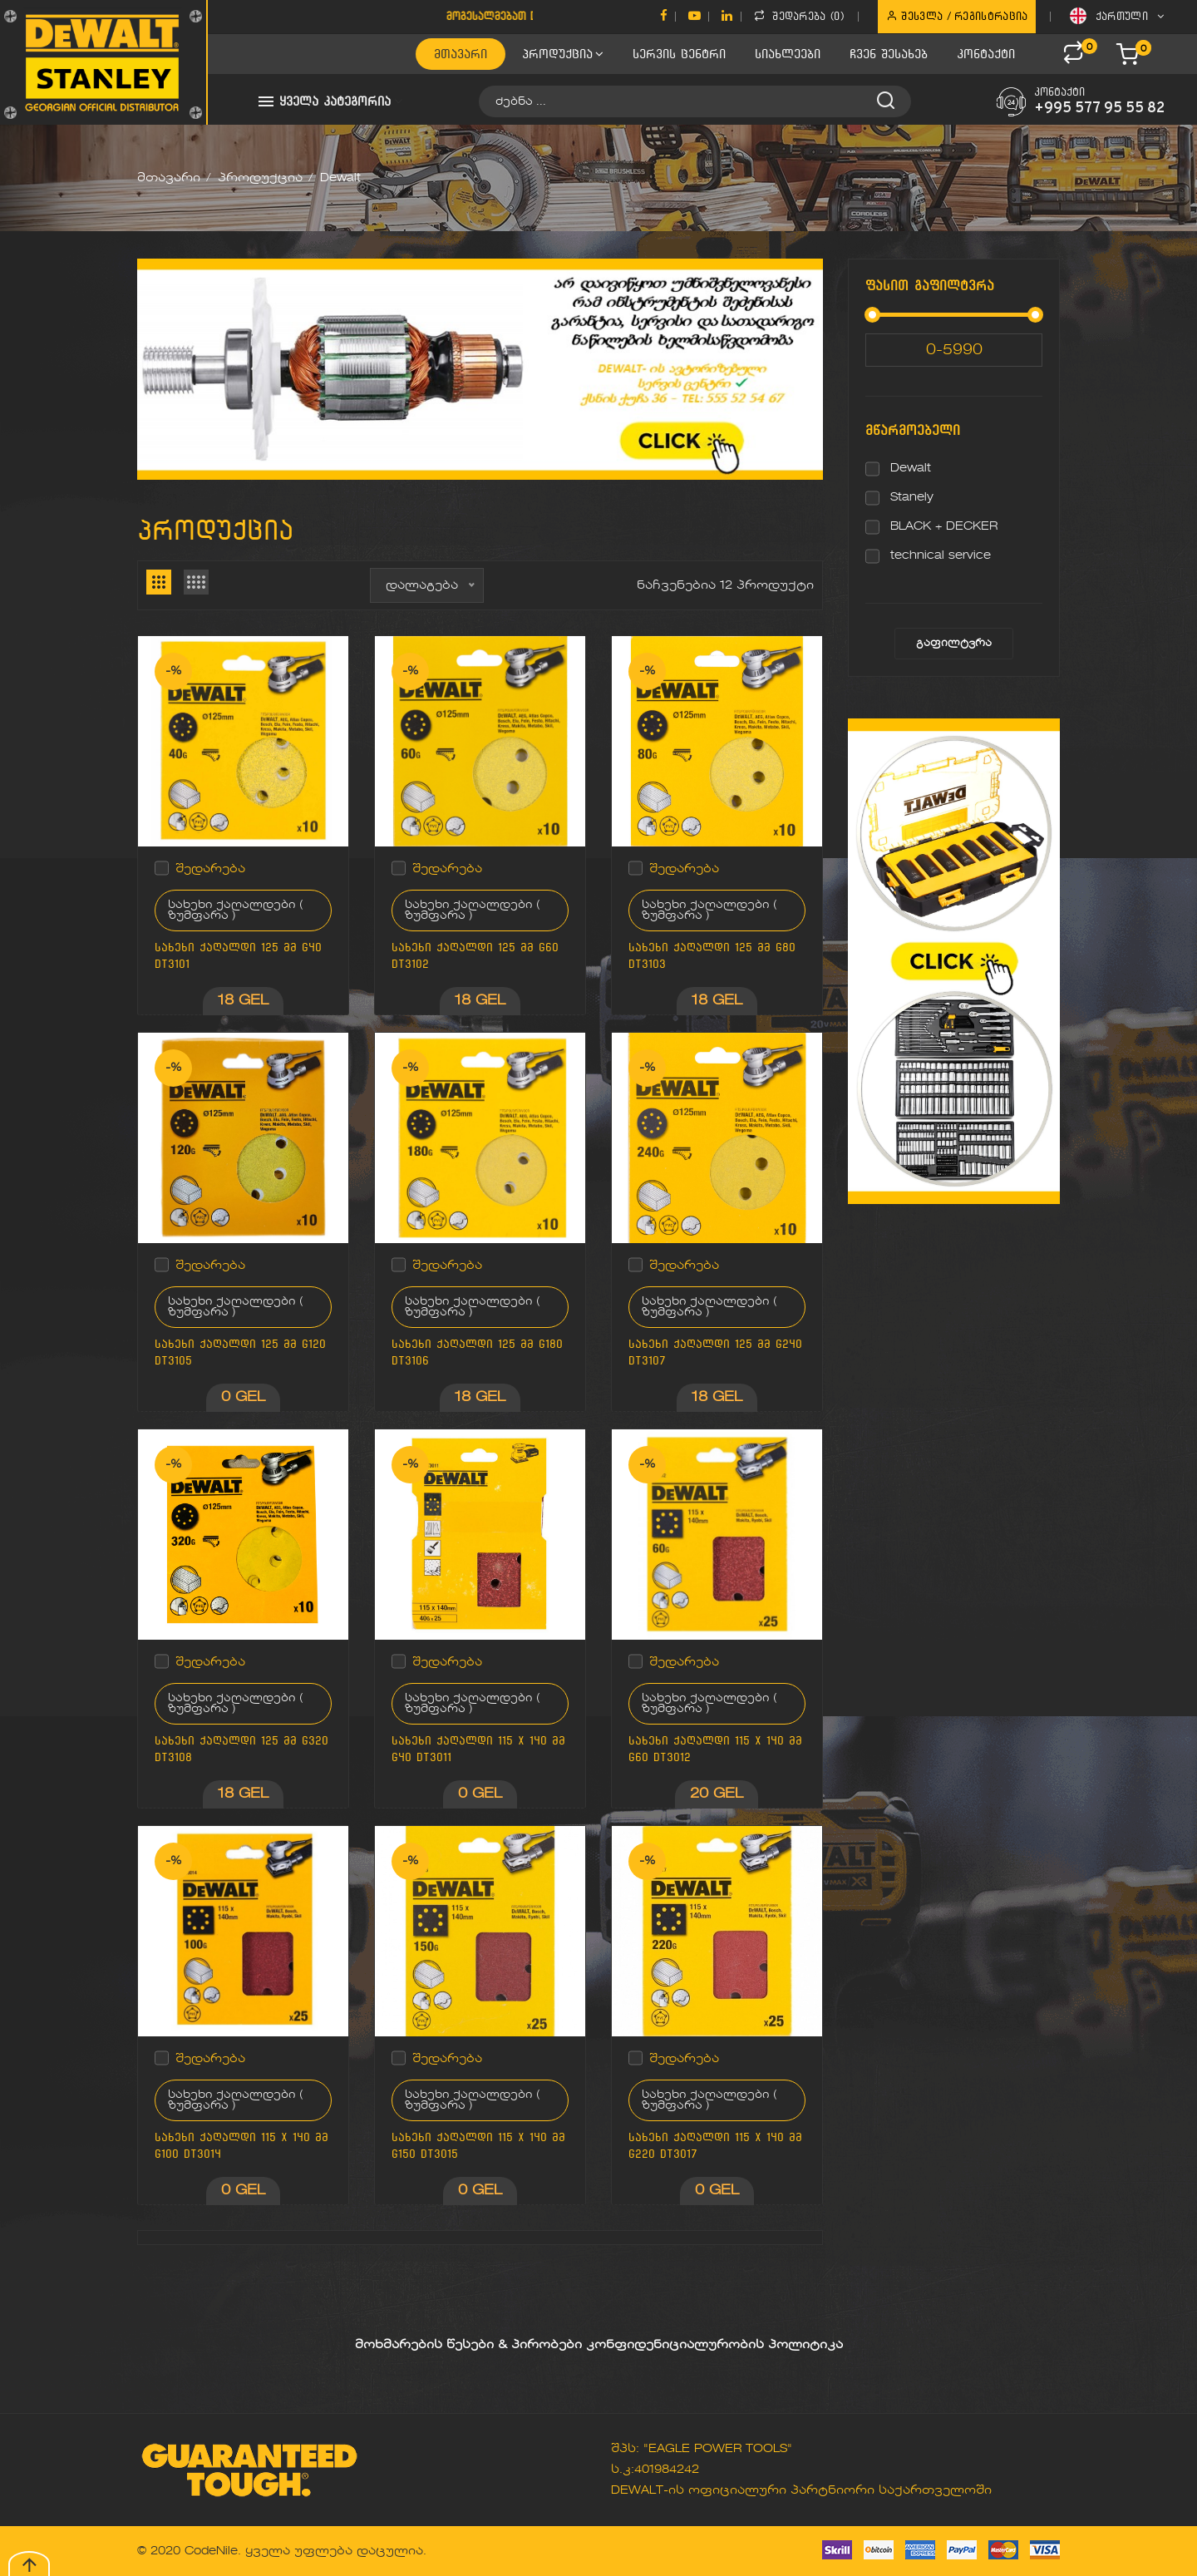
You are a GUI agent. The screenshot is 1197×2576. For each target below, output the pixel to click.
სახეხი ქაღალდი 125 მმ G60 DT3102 (475, 956)
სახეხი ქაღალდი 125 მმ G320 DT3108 (241, 1749)
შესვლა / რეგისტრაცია (957, 16)
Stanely (911, 497)
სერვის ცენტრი (679, 54)
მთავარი (460, 54)
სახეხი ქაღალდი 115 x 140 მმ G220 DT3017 (715, 2145)
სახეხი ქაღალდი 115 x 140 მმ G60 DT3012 (715, 1749)
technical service (940, 555)
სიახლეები (787, 54)
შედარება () (799, 16)
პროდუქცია (562, 53)
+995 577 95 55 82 (1099, 108)
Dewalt (910, 468)
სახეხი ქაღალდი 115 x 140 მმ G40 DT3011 (478, 1749)
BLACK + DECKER (944, 526)
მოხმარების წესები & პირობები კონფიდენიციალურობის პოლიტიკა (599, 2345)
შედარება (210, 869)
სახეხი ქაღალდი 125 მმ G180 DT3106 (477, 1352)
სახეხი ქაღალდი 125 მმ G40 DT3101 (238, 956)
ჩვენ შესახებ (889, 54)
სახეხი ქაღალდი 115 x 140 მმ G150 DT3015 (478, 2145)
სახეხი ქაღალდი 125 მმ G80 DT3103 (712, 956)
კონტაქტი (986, 54)
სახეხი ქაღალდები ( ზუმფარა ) (235, 910)
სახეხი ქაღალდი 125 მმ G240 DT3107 (715, 1352)
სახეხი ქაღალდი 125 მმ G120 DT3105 (240, 1352)
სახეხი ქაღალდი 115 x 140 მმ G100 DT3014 (241, 2145)
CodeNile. (213, 2551)
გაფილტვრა (954, 644)
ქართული (1117, 15)
